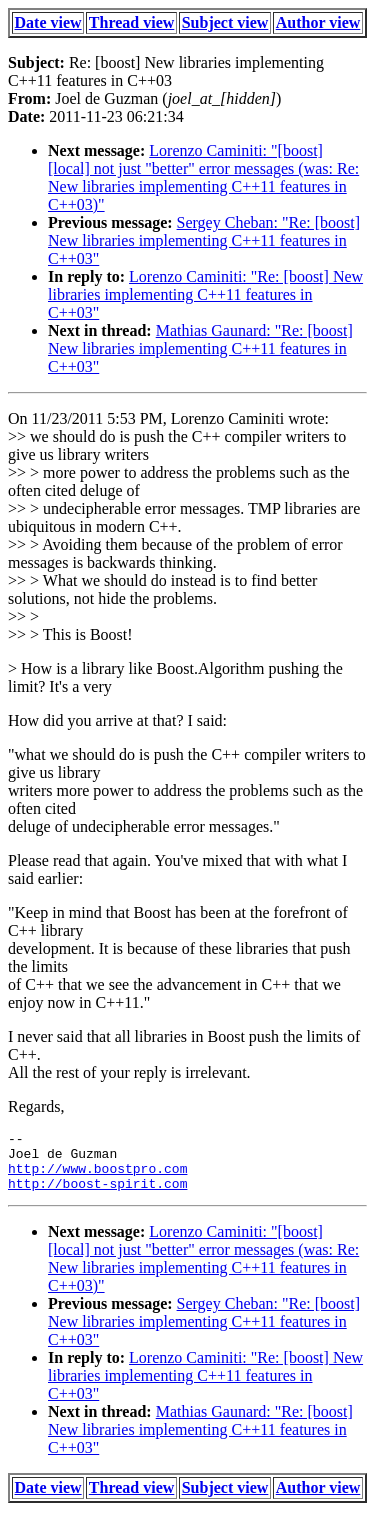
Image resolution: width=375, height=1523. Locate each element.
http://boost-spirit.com (97, 1195)
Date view (48, 22)
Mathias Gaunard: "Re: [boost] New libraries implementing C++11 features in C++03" (200, 348)
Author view (318, 22)
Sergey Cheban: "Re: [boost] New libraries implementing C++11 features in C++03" (204, 240)
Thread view (131, 22)
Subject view (225, 22)
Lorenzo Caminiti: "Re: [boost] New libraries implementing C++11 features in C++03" (205, 294)
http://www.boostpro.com (97, 1177)
